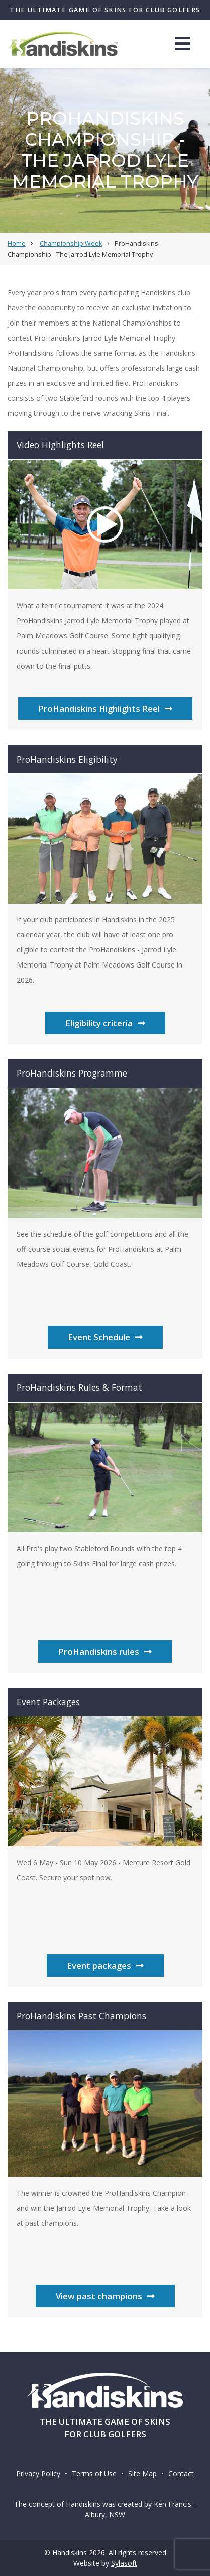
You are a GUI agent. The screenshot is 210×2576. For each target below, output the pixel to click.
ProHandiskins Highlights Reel (105, 708)
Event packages (105, 1965)
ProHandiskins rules (105, 1651)
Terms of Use (94, 2473)
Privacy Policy (38, 2473)
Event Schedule (105, 1337)
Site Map (142, 2473)
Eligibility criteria (105, 1023)
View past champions (105, 2296)
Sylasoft (124, 2563)
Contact (181, 2473)
